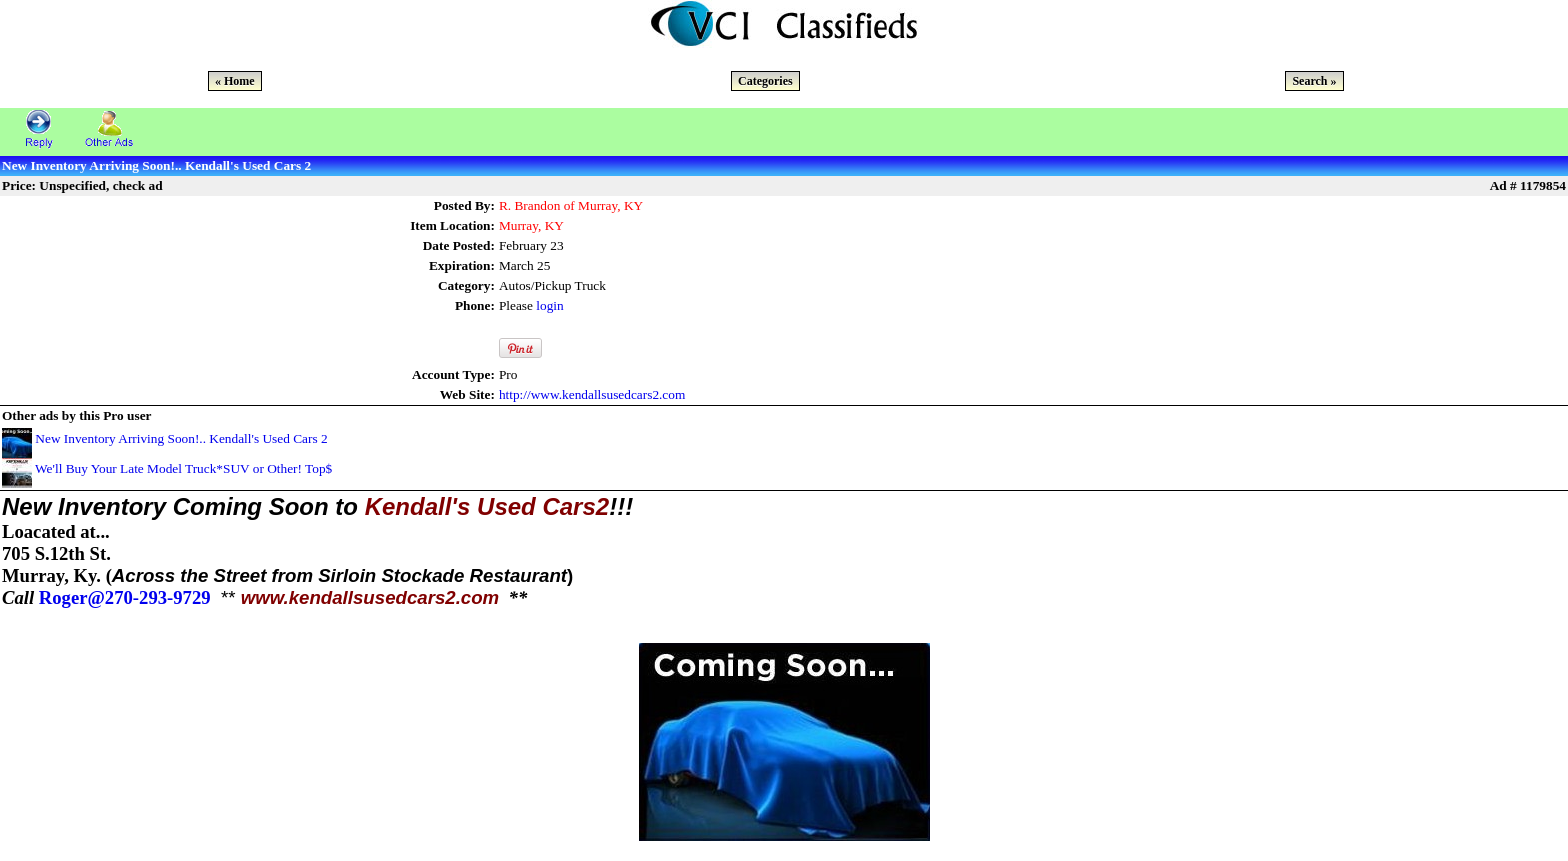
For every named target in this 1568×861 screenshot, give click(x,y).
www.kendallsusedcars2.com (370, 597)
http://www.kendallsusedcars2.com (592, 394)
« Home (235, 81)
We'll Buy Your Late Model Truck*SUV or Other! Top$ (183, 468)
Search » (1314, 81)
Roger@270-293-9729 (125, 597)
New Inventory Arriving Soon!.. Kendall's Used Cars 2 (181, 438)
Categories (765, 81)
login (549, 305)
